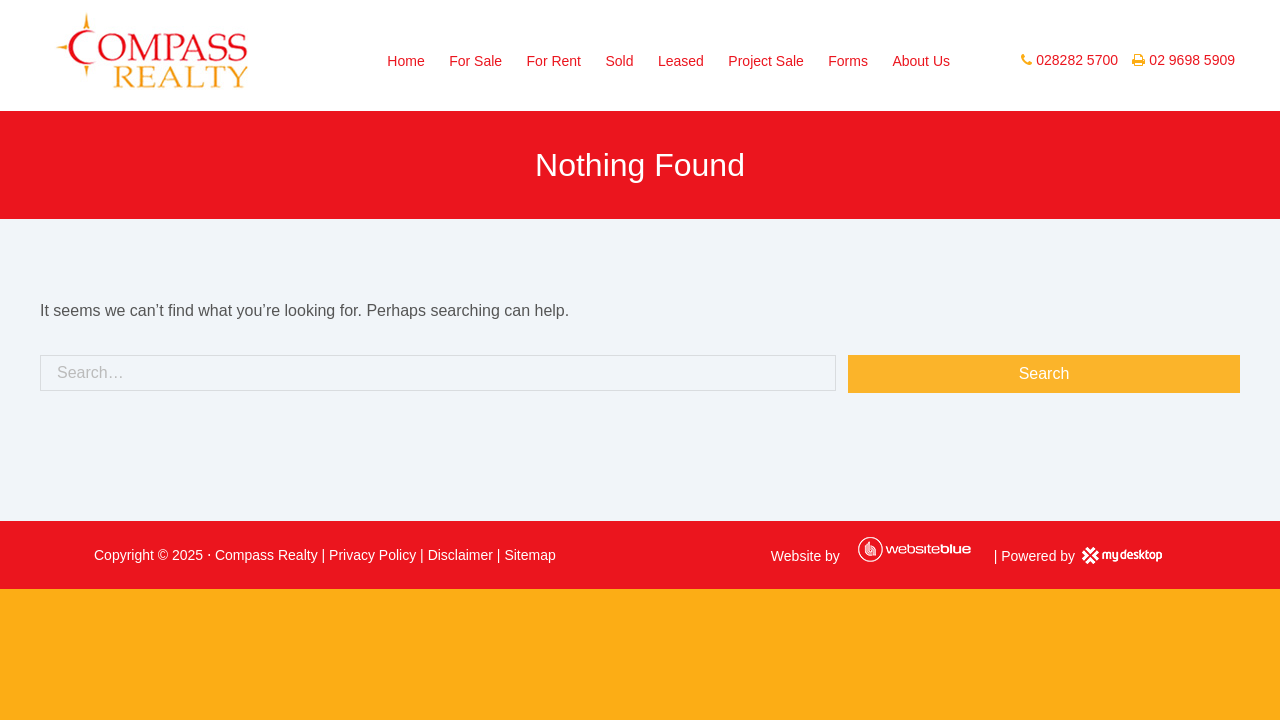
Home (405, 61)
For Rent (554, 61)
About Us (921, 61)
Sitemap (529, 555)
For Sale (475, 61)
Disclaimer (460, 555)
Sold (619, 61)
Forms (848, 61)
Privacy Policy (372, 555)
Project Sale (765, 61)
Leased (681, 61)
